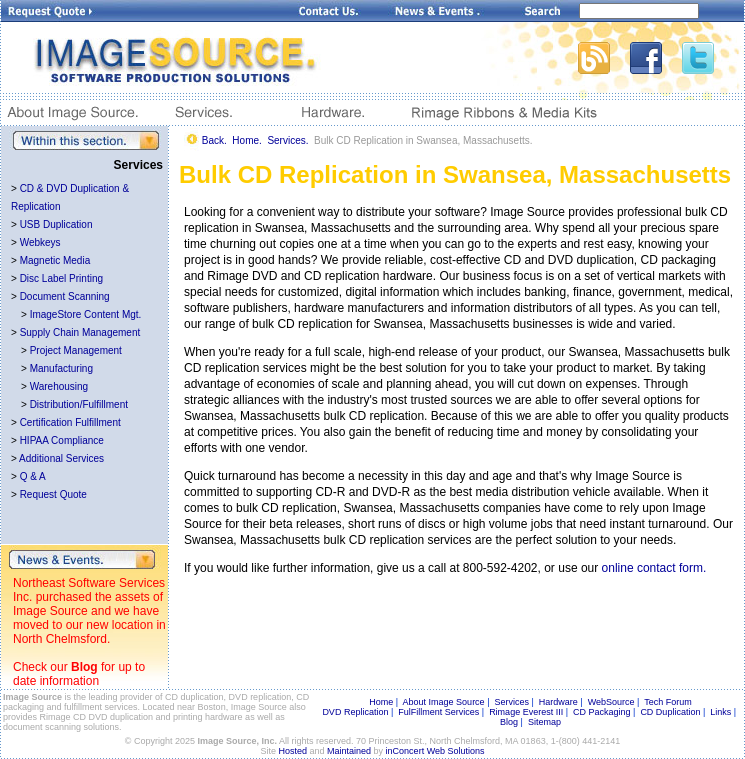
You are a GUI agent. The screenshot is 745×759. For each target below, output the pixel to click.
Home (381, 702)
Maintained (349, 751)
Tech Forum (668, 702)
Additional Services (61, 458)
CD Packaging (602, 712)
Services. (287, 140)
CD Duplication (670, 712)
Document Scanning (65, 296)
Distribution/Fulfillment (79, 404)
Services (511, 702)
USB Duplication (56, 224)
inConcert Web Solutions (435, 751)
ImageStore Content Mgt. (86, 314)
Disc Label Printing (61, 278)
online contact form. (654, 568)
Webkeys (40, 242)
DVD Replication (355, 712)
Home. (246, 140)
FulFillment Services (438, 712)
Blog (84, 667)
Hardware (558, 702)
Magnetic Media (55, 260)
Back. (214, 140)
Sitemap (544, 722)
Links (720, 712)
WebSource (611, 702)
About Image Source (444, 702)
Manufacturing (61, 368)
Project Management (76, 350)
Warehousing (59, 386)
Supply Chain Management (80, 332)
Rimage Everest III (526, 712)
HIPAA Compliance (62, 440)
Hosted (293, 751)
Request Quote (53, 494)
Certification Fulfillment (70, 422)
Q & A (33, 476)
